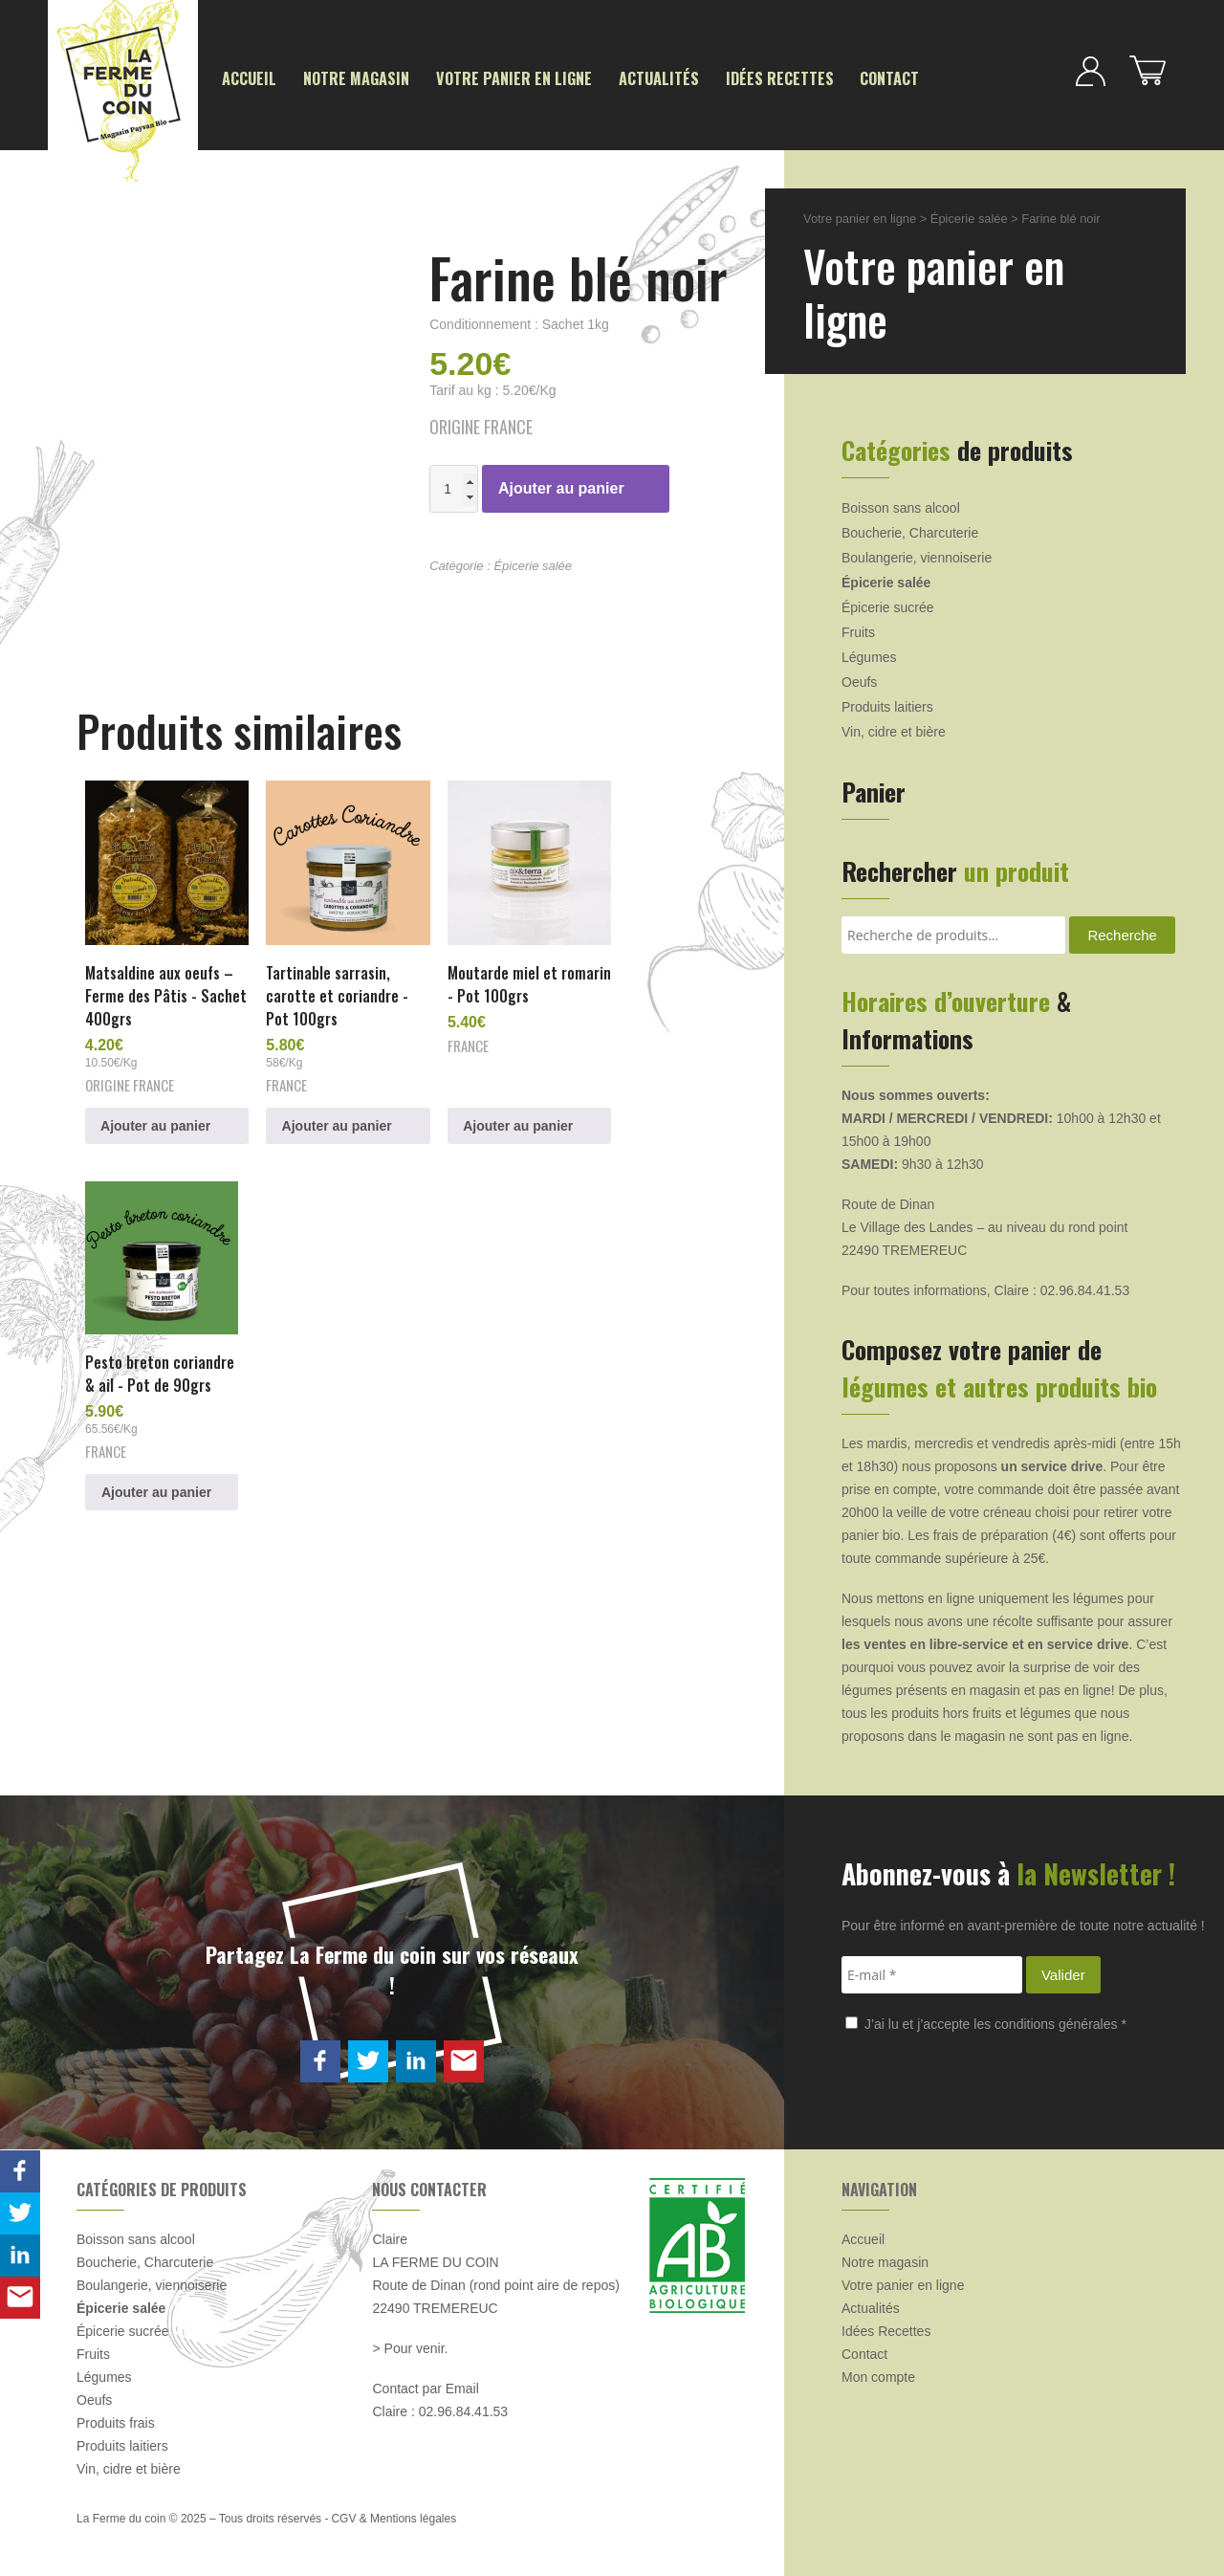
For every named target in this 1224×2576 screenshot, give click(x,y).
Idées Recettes (728, 78)
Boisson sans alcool (901, 506)
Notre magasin (343, 78)
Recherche (1122, 933)
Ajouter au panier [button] (156, 1112)
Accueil (246, 78)
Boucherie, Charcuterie (910, 531)
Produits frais (115, 2421)
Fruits (858, 630)
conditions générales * (1060, 2022)
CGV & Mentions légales (393, 2516)
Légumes (869, 655)
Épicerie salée (532, 564)
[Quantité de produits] (453, 487)
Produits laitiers (887, 705)
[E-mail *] (932, 1973)
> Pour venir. (410, 2346)
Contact (829, 78)
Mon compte (878, 2375)
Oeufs (859, 680)
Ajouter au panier (561, 486)
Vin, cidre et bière (894, 730)
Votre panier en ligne (487, 78)
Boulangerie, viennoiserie (917, 555)
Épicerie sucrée (888, 605)
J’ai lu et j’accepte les (985, 2022)
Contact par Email (425, 2386)
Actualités (618, 78)
